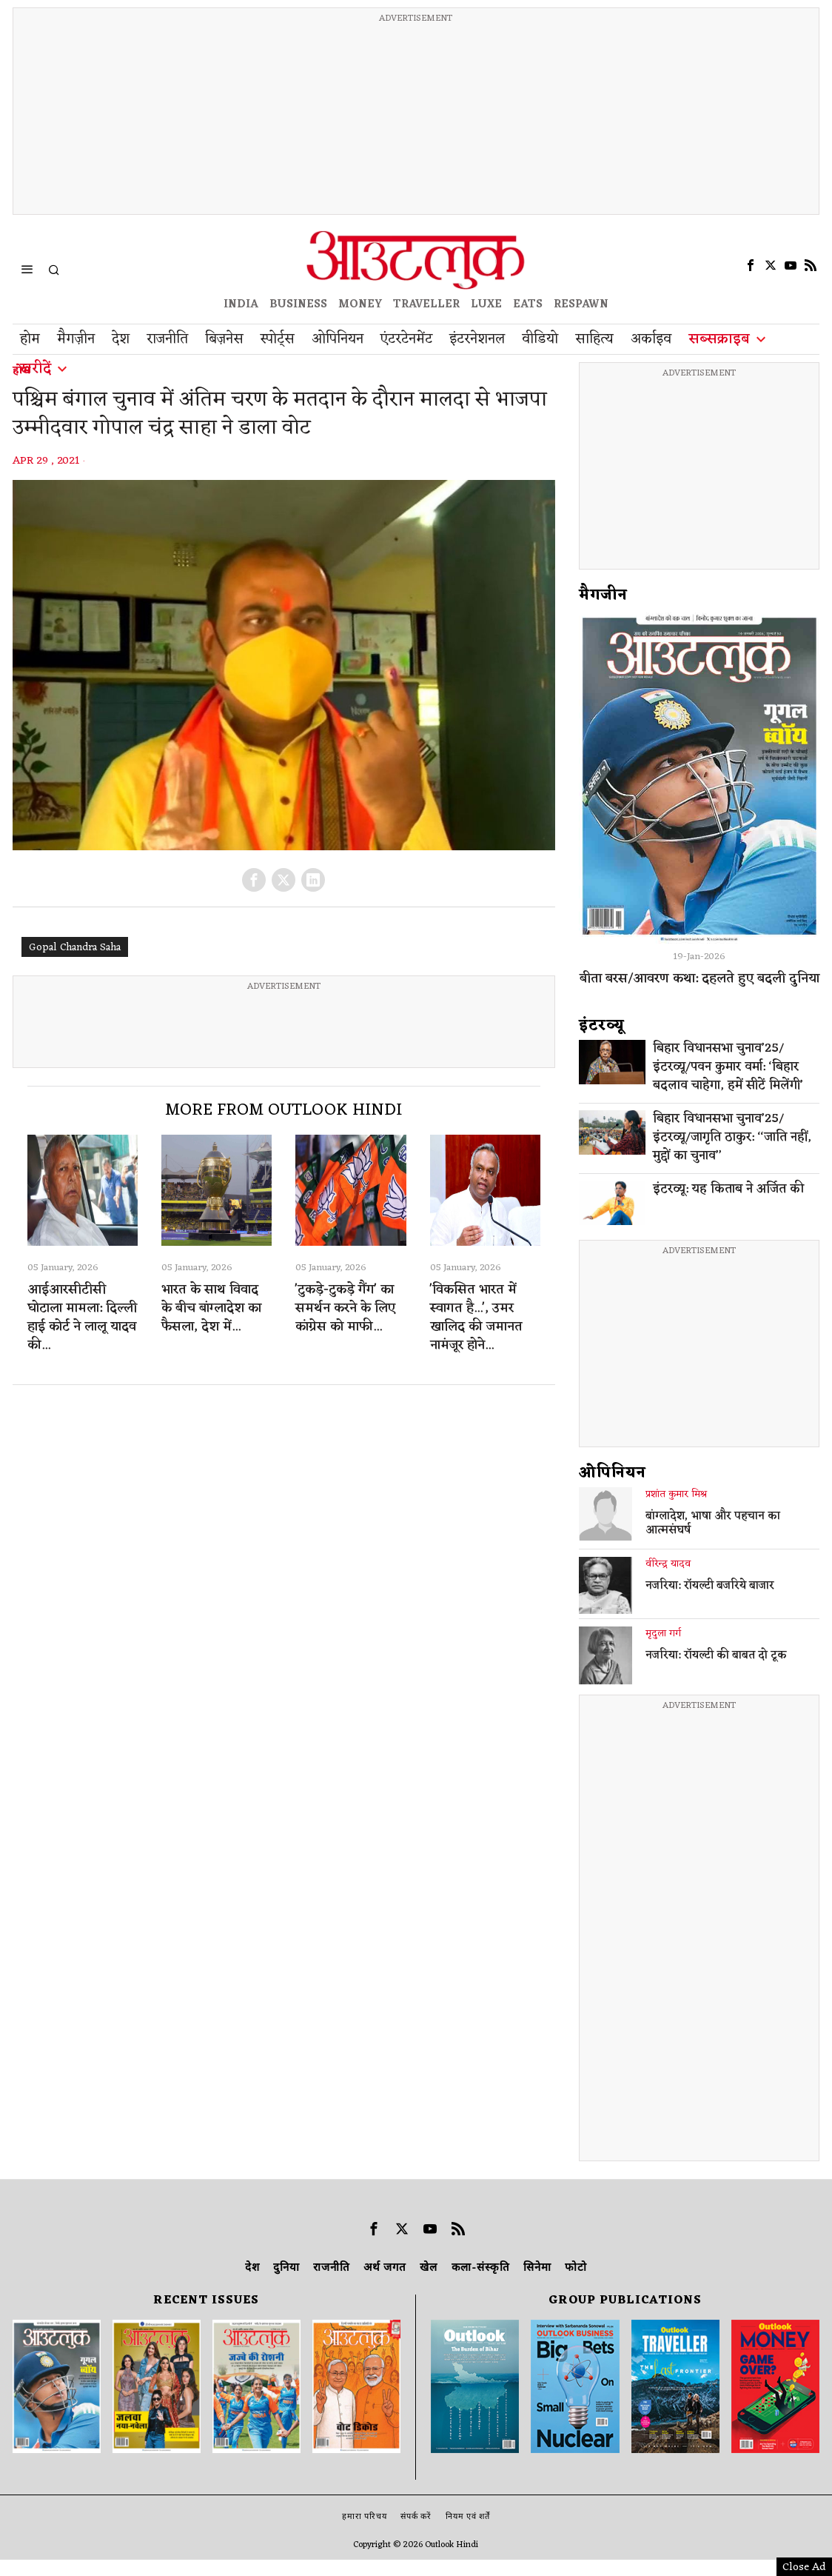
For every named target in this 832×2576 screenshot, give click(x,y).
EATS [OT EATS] (528, 305)
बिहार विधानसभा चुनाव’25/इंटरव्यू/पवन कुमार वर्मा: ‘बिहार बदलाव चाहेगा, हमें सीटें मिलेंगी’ (728, 1067)
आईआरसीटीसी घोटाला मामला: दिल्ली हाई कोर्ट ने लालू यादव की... (82, 1318)
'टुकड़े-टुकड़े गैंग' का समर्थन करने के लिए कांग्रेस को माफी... (345, 1308)
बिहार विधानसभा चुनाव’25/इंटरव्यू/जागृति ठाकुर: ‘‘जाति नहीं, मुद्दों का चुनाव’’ (732, 1138)
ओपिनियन (612, 1473)
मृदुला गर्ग (663, 1634)
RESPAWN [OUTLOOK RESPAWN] (581, 305)
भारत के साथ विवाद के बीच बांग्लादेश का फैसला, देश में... (211, 1308)
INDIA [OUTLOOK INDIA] (241, 305)
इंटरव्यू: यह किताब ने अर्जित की (728, 1190)
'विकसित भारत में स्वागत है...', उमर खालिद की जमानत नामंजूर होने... (476, 1318)
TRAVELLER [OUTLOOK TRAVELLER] (426, 305)
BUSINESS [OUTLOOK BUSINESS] (298, 305)
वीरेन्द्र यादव (668, 1564)
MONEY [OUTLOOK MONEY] (360, 305)
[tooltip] (750, 265)
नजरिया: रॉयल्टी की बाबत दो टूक (716, 1656)
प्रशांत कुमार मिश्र (676, 1495)
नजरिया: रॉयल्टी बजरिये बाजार (709, 1586)
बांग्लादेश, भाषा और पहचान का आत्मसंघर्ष (712, 1524)
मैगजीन (603, 595)
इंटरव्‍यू (602, 1025)
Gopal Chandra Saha (75, 947)
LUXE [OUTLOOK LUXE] (486, 305)
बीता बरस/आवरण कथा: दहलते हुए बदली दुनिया (699, 978)
